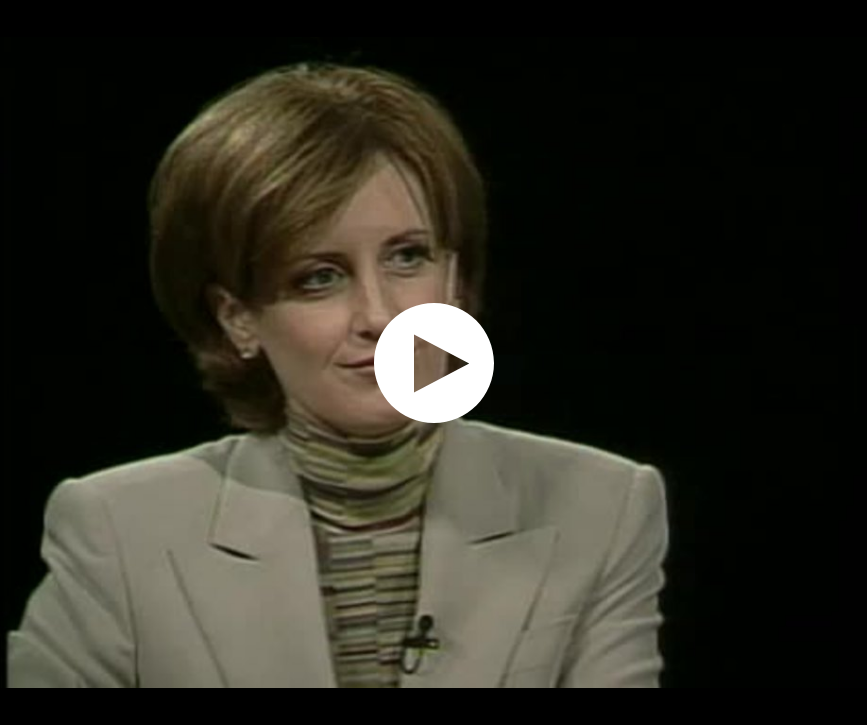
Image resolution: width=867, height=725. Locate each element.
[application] (433, 362)
